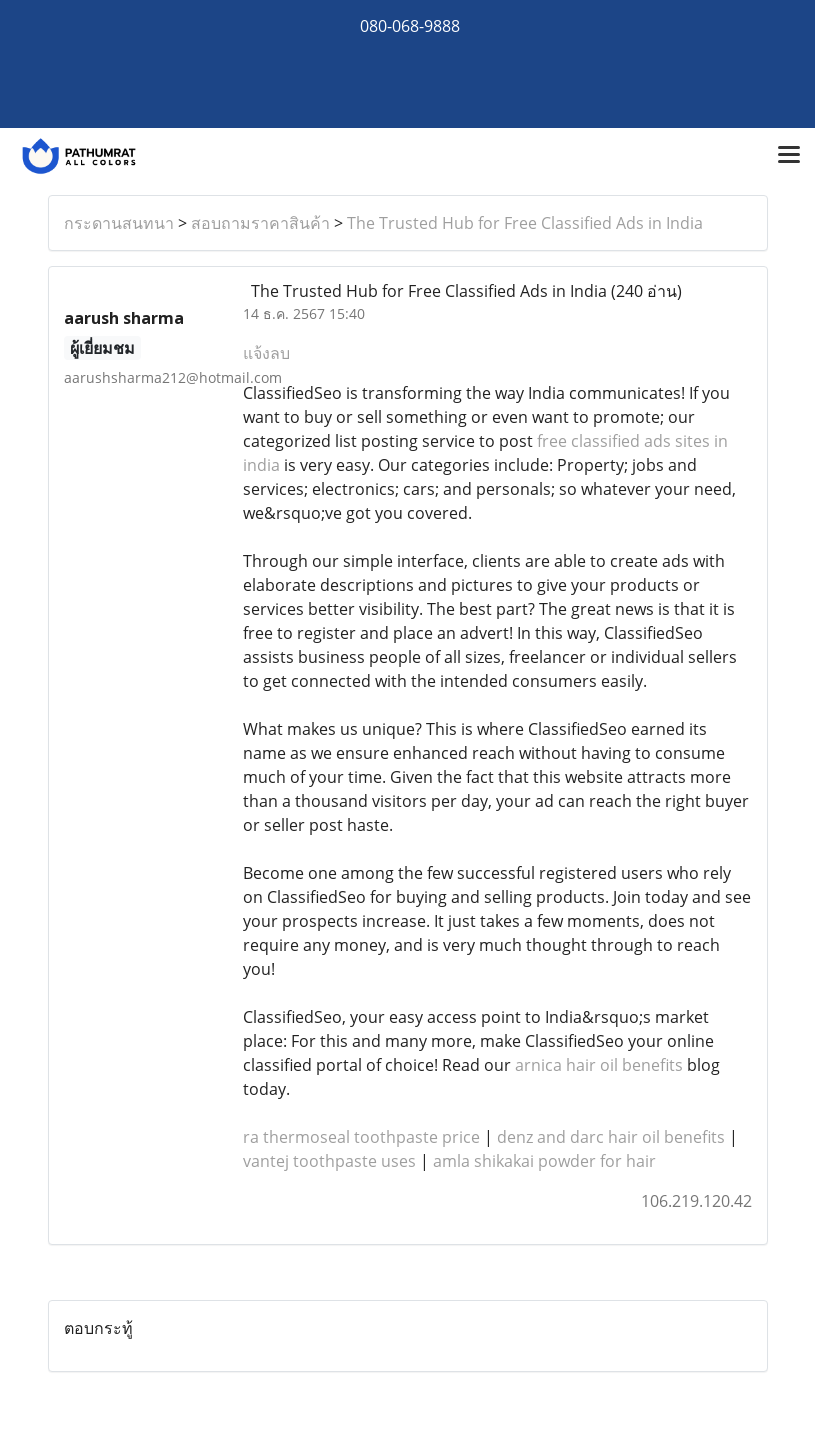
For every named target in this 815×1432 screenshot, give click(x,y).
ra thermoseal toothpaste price (361, 1137)
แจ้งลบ (266, 353)
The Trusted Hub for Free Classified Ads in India (525, 223)
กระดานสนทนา (119, 223)
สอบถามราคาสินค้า (260, 223)
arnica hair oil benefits (599, 1065)
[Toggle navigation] (789, 156)
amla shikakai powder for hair (544, 1161)
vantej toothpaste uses (329, 1161)
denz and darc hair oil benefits (611, 1137)
